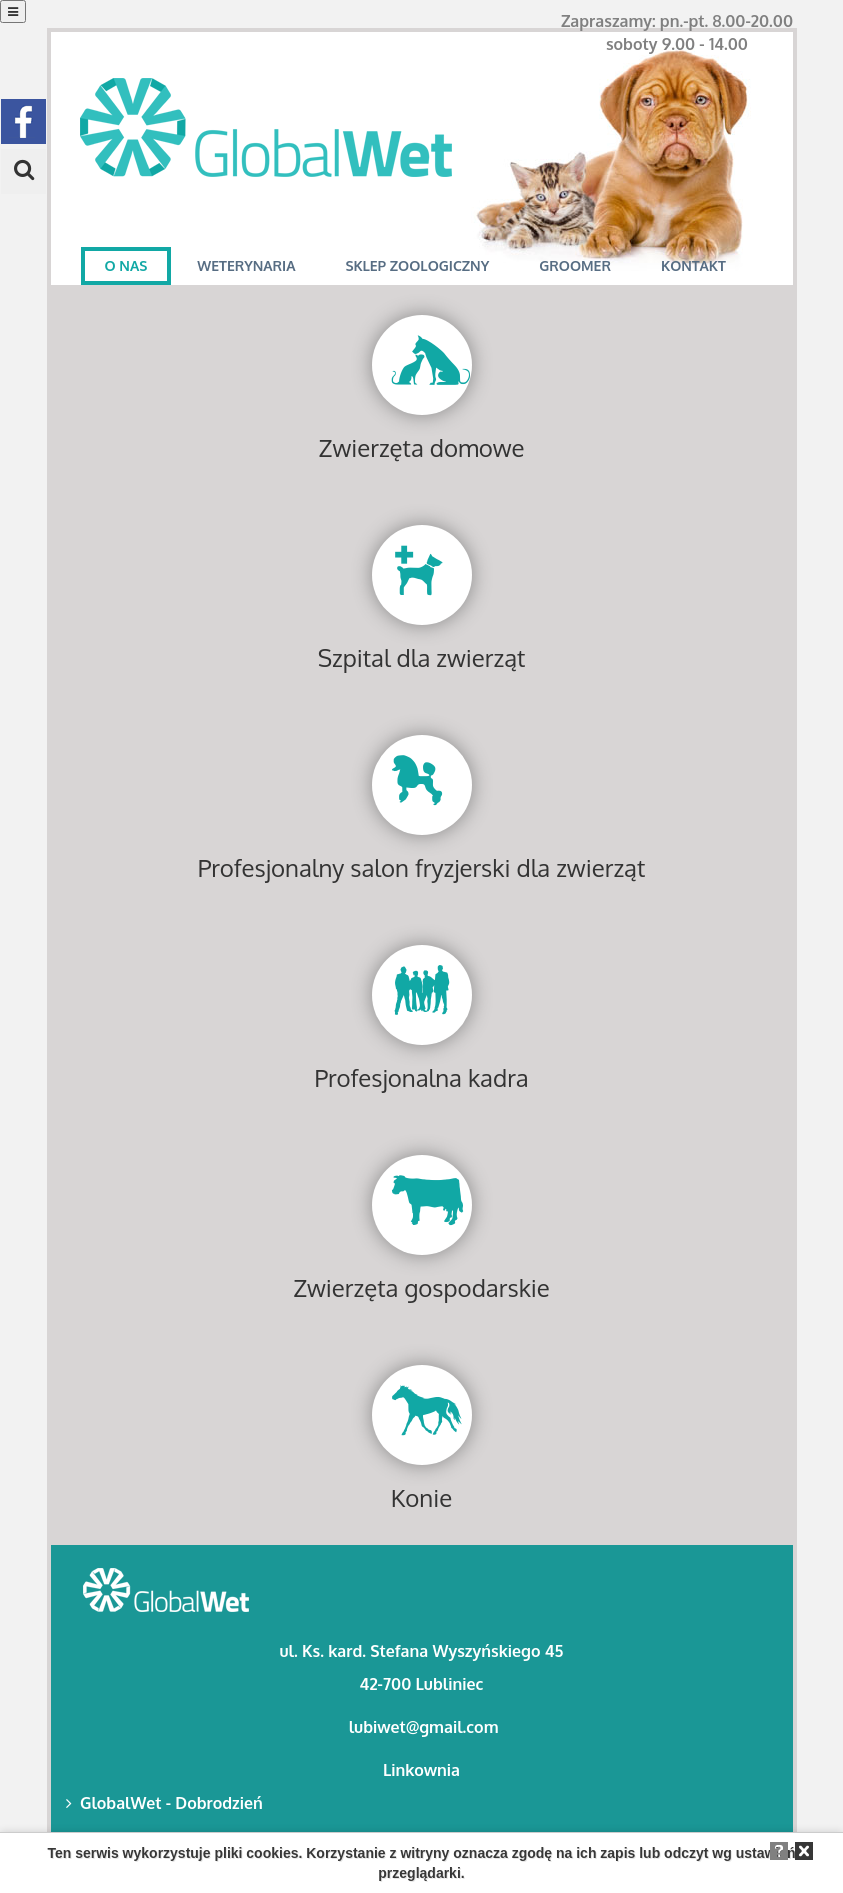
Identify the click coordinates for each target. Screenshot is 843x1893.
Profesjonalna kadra (421, 1077)
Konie (421, 1497)
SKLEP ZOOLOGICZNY (417, 265)
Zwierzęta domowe (422, 447)
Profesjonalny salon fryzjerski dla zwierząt (422, 867)
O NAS (126, 265)
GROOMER (575, 265)
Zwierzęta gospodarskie (421, 1287)
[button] (23, 171)
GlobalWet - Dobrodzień (164, 1803)
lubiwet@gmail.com (424, 1727)
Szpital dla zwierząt (422, 657)
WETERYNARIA (246, 265)
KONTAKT (693, 265)
